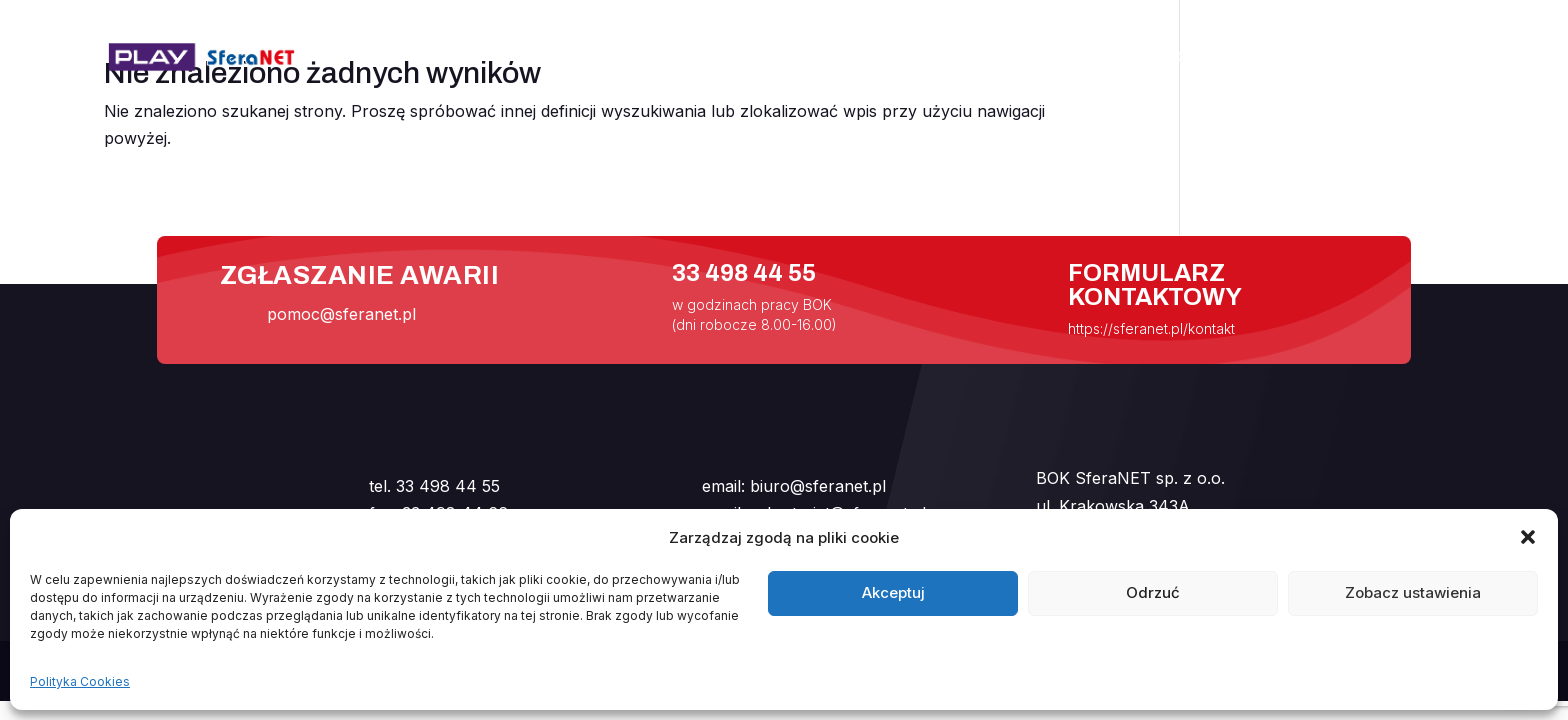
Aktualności (979, 58)
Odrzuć (1153, 592)
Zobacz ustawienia (1413, 592)
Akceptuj (893, 592)
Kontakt (1427, 58)
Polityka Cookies (80, 681)
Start (873, 58)
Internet (1097, 58)
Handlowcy (1314, 58)
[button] (1528, 537)
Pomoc (1190, 58)
